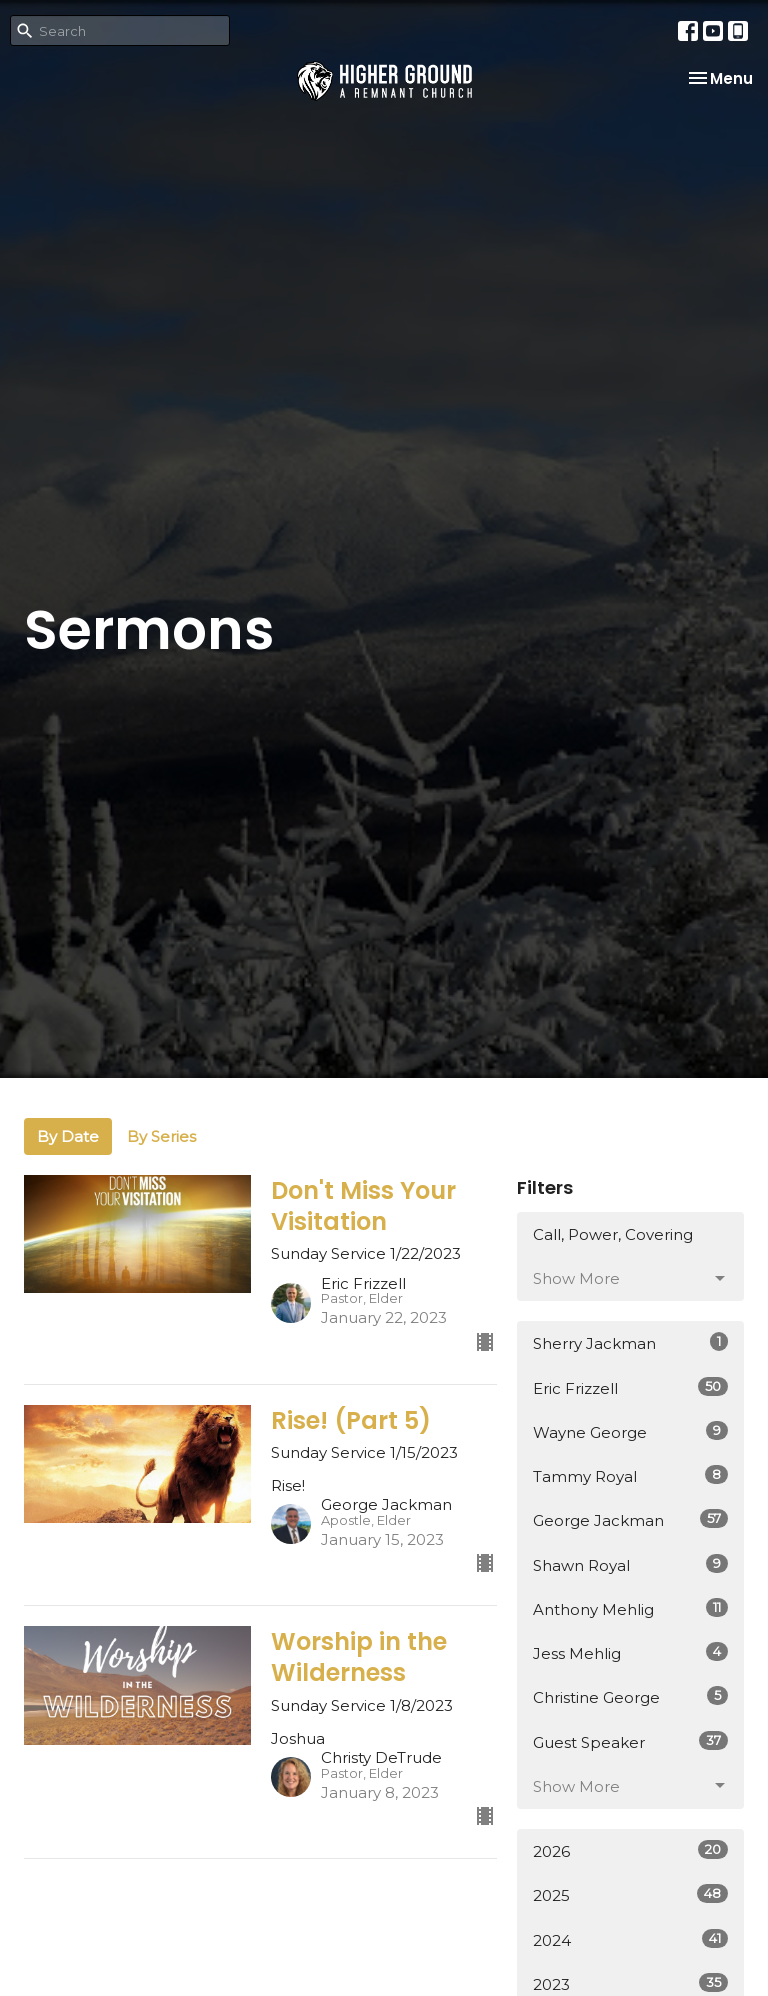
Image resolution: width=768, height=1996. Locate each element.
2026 (630, 1850)
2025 (630, 1894)
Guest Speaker (630, 1741)
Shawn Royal (630, 1564)
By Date (68, 1136)
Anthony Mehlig (630, 1608)
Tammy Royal (630, 1475)
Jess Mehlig (630, 1652)
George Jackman (630, 1519)
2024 (630, 1939)
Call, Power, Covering (613, 1234)
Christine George (630, 1696)
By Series (161, 1136)
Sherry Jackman (630, 1342)
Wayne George (630, 1431)
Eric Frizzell (630, 1387)
